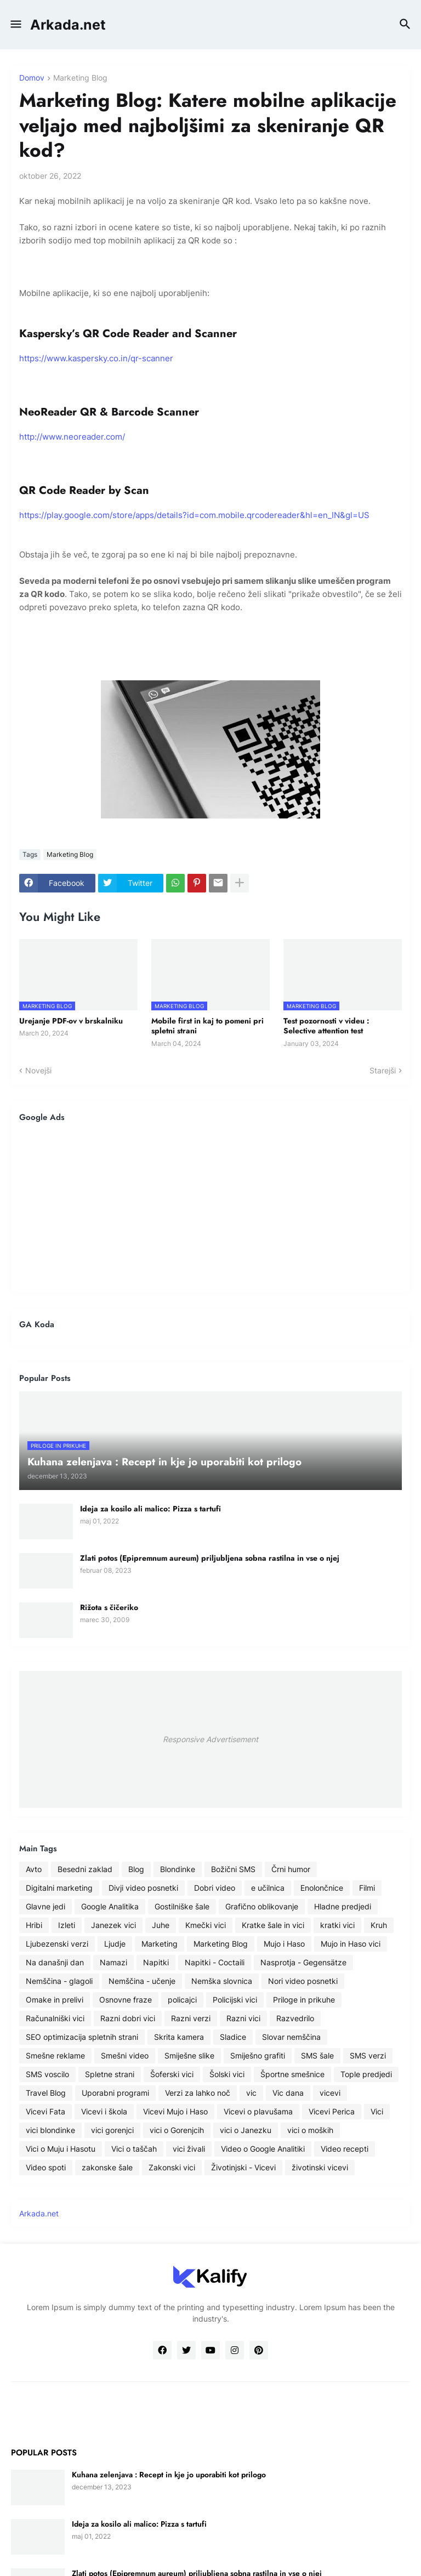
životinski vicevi (320, 2167)
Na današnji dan (55, 1962)
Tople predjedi (366, 2074)
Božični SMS (233, 1869)
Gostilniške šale (182, 1906)
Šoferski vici (172, 2074)
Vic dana (288, 2092)
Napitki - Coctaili (214, 1962)
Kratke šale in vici (273, 1925)
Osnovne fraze (125, 1999)
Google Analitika (110, 1906)
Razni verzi (190, 2018)
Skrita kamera (179, 2037)
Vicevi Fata (45, 2111)
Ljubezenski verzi (57, 1943)
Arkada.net (68, 24)
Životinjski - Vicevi (243, 2167)
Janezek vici (113, 1925)
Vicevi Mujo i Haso (175, 2111)
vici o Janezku (245, 2130)
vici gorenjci (112, 2130)
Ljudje (115, 1943)
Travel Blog (46, 2092)
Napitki (156, 1962)
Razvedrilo (295, 2018)
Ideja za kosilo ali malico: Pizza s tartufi (150, 1509)
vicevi (330, 2092)
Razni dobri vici (127, 2018)
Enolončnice (321, 1887)
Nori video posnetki (303, 1981)
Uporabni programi (115, 2092)
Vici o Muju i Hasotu (60, 2148)
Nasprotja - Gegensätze (303, 1962)
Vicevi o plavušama (258, 2111)
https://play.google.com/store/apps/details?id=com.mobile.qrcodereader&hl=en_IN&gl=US (194, 515)
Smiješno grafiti (257, 2055)
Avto (34, 1869)
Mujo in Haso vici (350, 1943)
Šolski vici (226, 2074)
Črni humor (290, 1869)
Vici (377, 2111)
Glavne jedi (45, 1906)
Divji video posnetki (143, 1887)
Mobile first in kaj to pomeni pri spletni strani (207, 1026)
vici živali (189, 2148)
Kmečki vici (205, 1925)
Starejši (382, 1070)
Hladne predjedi (342, 1906)
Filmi (367, 1887)
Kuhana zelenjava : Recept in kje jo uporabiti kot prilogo (169, 2475)
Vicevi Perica (332, 2111)
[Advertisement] (210, 1207)
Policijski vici (235, 1999)
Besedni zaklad (85, 1869)
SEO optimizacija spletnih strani (82, 2037)
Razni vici (243, 2018)
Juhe (160, 1925)
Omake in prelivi (54, 1999)
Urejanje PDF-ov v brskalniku (71, 1021)
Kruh (379, 1925)
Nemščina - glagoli (59, 1981)
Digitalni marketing (59, 1887)
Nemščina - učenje (142, 1981)
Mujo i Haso (284, 1943)
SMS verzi (368, 2055)
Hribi (34, 1925)
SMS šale (317, 2055)
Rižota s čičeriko (109, 1607)
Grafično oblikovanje (261, 1906)
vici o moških (310, 2130)
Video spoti (46, 2167)
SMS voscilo (47, 2074)
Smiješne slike (189, 2055)
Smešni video (125, 2055)
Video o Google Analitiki (263, 2148)
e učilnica (268, 1887)
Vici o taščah (134, 2148)
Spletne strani (109, 2074)
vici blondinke (50, 2130)
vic (251, 2092)
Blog (136, 1869)
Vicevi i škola (104, 2111)
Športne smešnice (292, 2074)
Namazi (113, 1962)
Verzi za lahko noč (197, 2092)
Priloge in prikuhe (304, 1999)
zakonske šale (107, 2167)
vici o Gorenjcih (177, 2130)
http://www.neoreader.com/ (72, 436)
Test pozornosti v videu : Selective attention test (326, 1026)
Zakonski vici (172, 2167)
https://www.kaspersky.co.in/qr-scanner (96, 358)
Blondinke (177, 1869)
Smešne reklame (55, 2055)
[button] (15, 24)
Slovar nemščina (291, 2037)
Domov (31, 78)
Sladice (233, 2037)
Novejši (38, 1070)
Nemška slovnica (221, 1981)
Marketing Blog (80, 78)
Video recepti (344, 2148)
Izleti (66, 1925)
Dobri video (214, 1887)
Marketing (159, 1943)
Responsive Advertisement (210, 1739)
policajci (182, 1999)
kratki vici (337, 1925)
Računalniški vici (55, 2018)
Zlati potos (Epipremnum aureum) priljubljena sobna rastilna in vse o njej (209, 1558)
